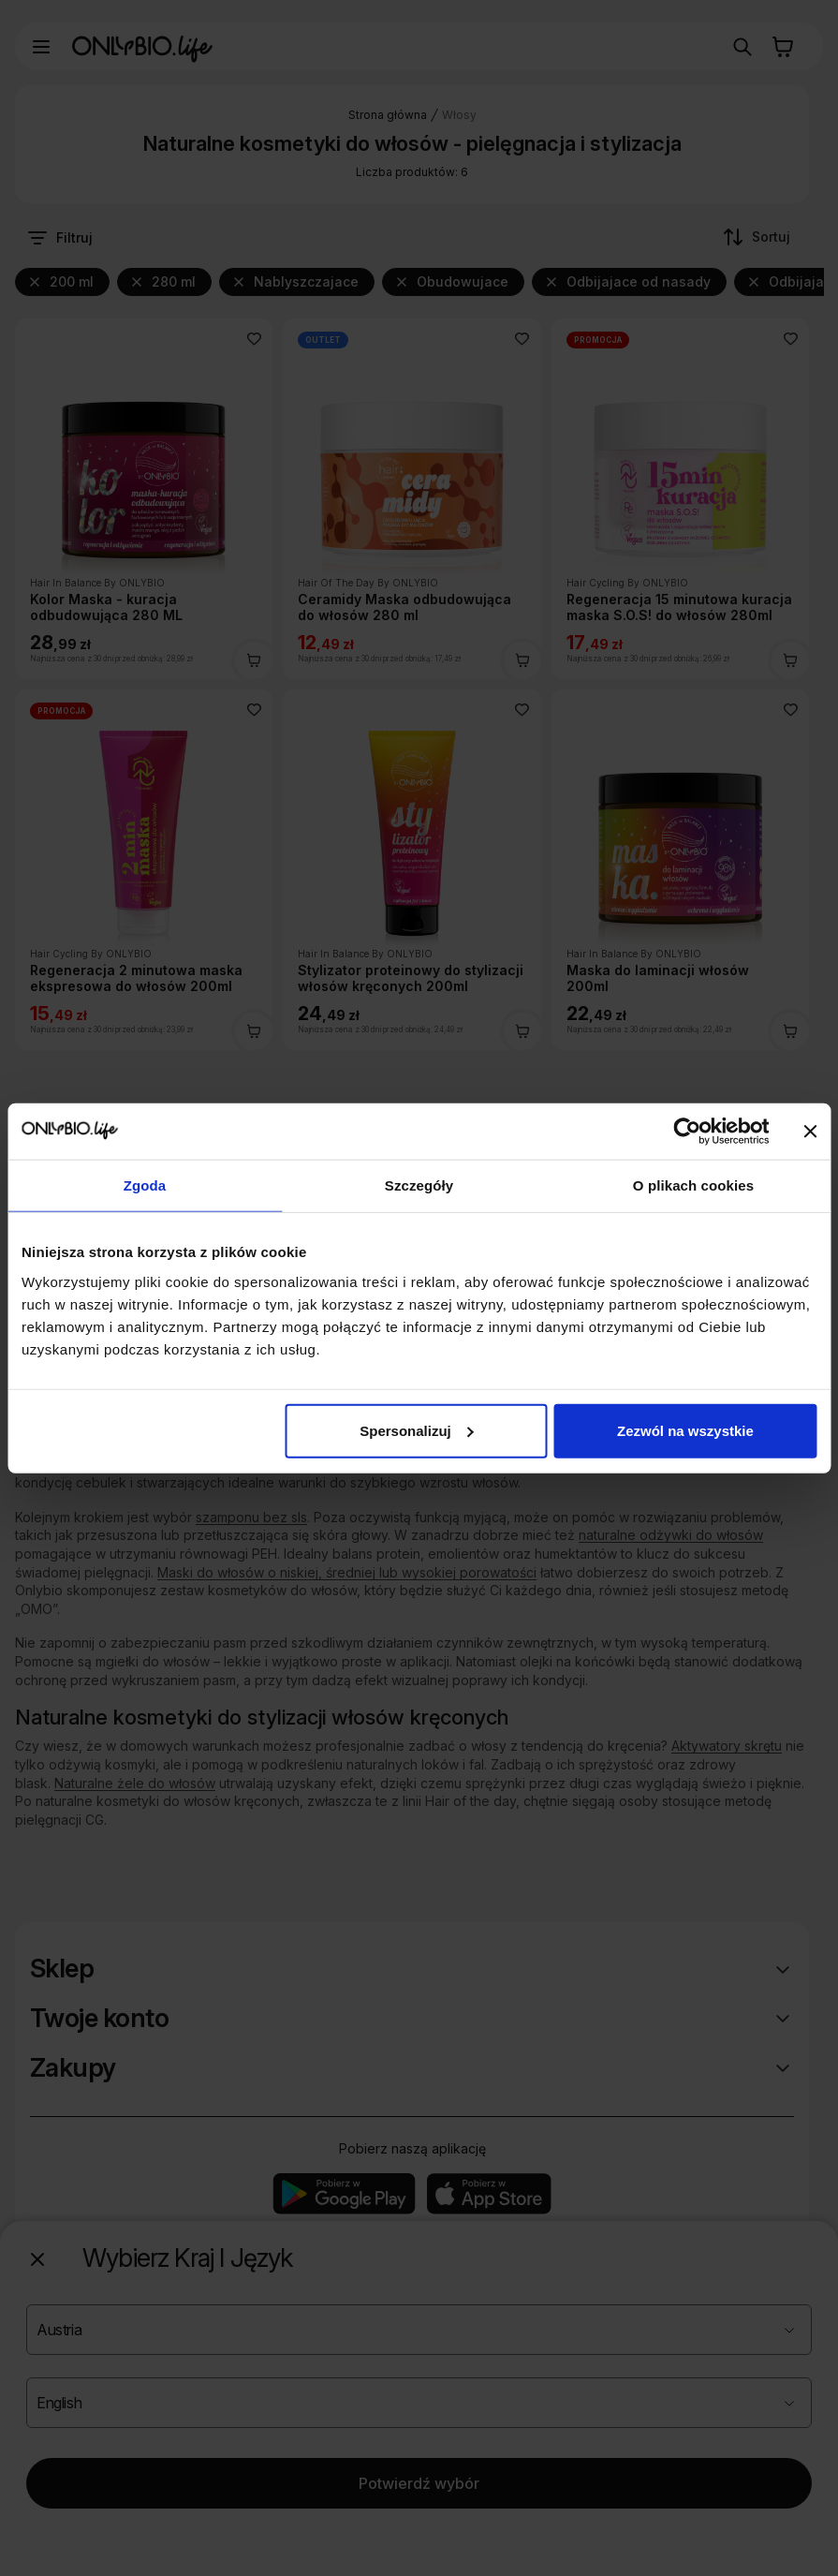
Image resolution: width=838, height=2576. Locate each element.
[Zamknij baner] (809, 1131)
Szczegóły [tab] (419, 1185)
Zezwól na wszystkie (685, 1430)
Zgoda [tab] (145, 1185)
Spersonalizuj (417, 1430)
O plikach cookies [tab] (693, 1185)
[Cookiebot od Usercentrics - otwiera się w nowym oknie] (687, 1132)
